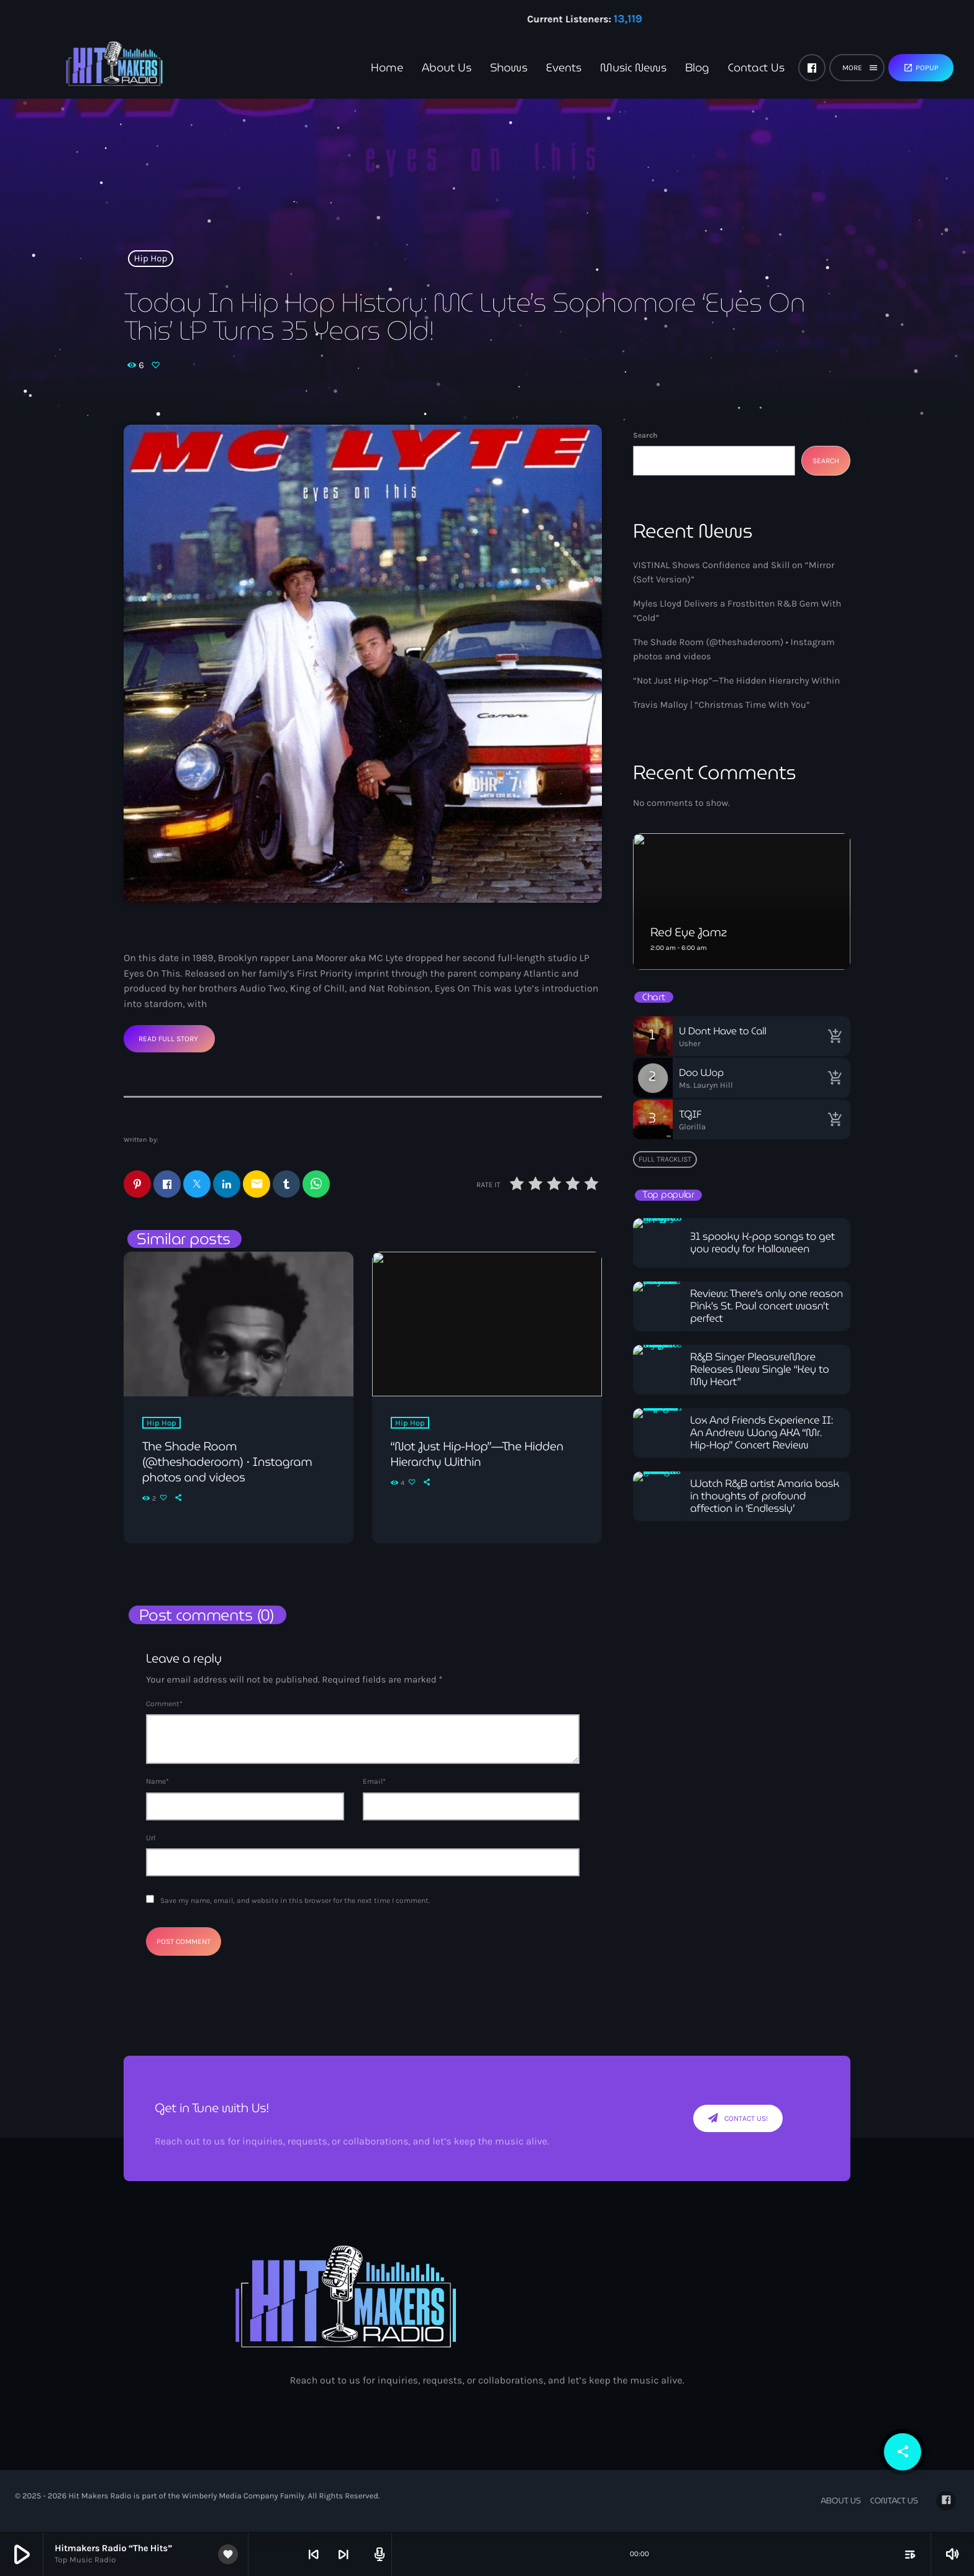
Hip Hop (151, 258)
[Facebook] (812, 67)
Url (150, 1838)
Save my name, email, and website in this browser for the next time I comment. (295, 1901)
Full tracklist (665, 1159)
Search (645, 435)
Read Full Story (168, 1038)
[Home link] (93, 67)
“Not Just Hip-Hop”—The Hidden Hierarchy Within (736, 680)
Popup (921, 68)
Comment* (164, 1704)
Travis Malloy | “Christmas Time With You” (721, 704)
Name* (157, 1782)
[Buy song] (834, 1036)
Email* (374, 1782)
